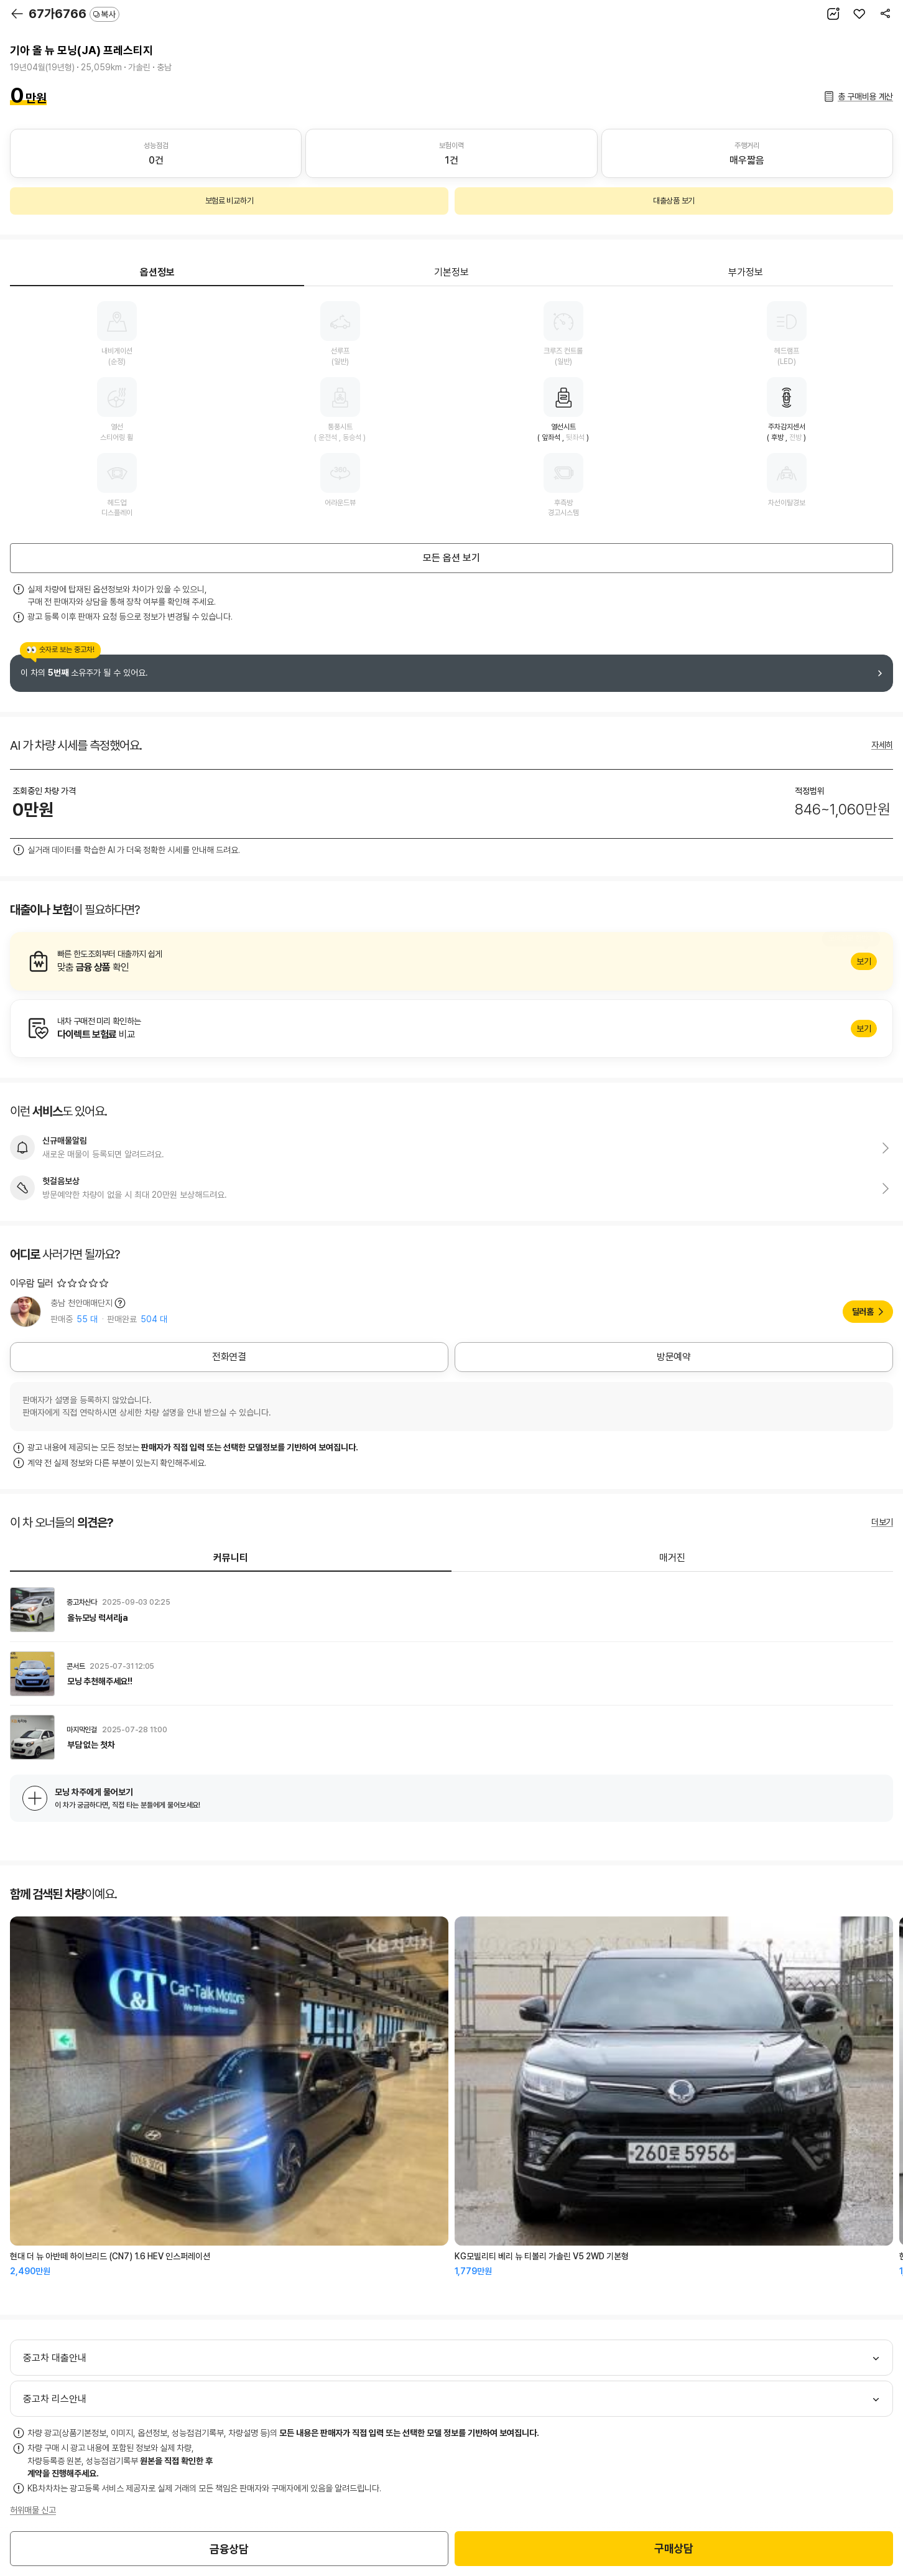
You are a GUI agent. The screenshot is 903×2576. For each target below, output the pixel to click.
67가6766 (74, 13)
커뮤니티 (230, 1558)
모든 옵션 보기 (451, 558)
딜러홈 (863, 1312)
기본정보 (451, 272)
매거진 (672, 1558)
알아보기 (451, 961)
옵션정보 (157, 272)
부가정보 (745, 272)
